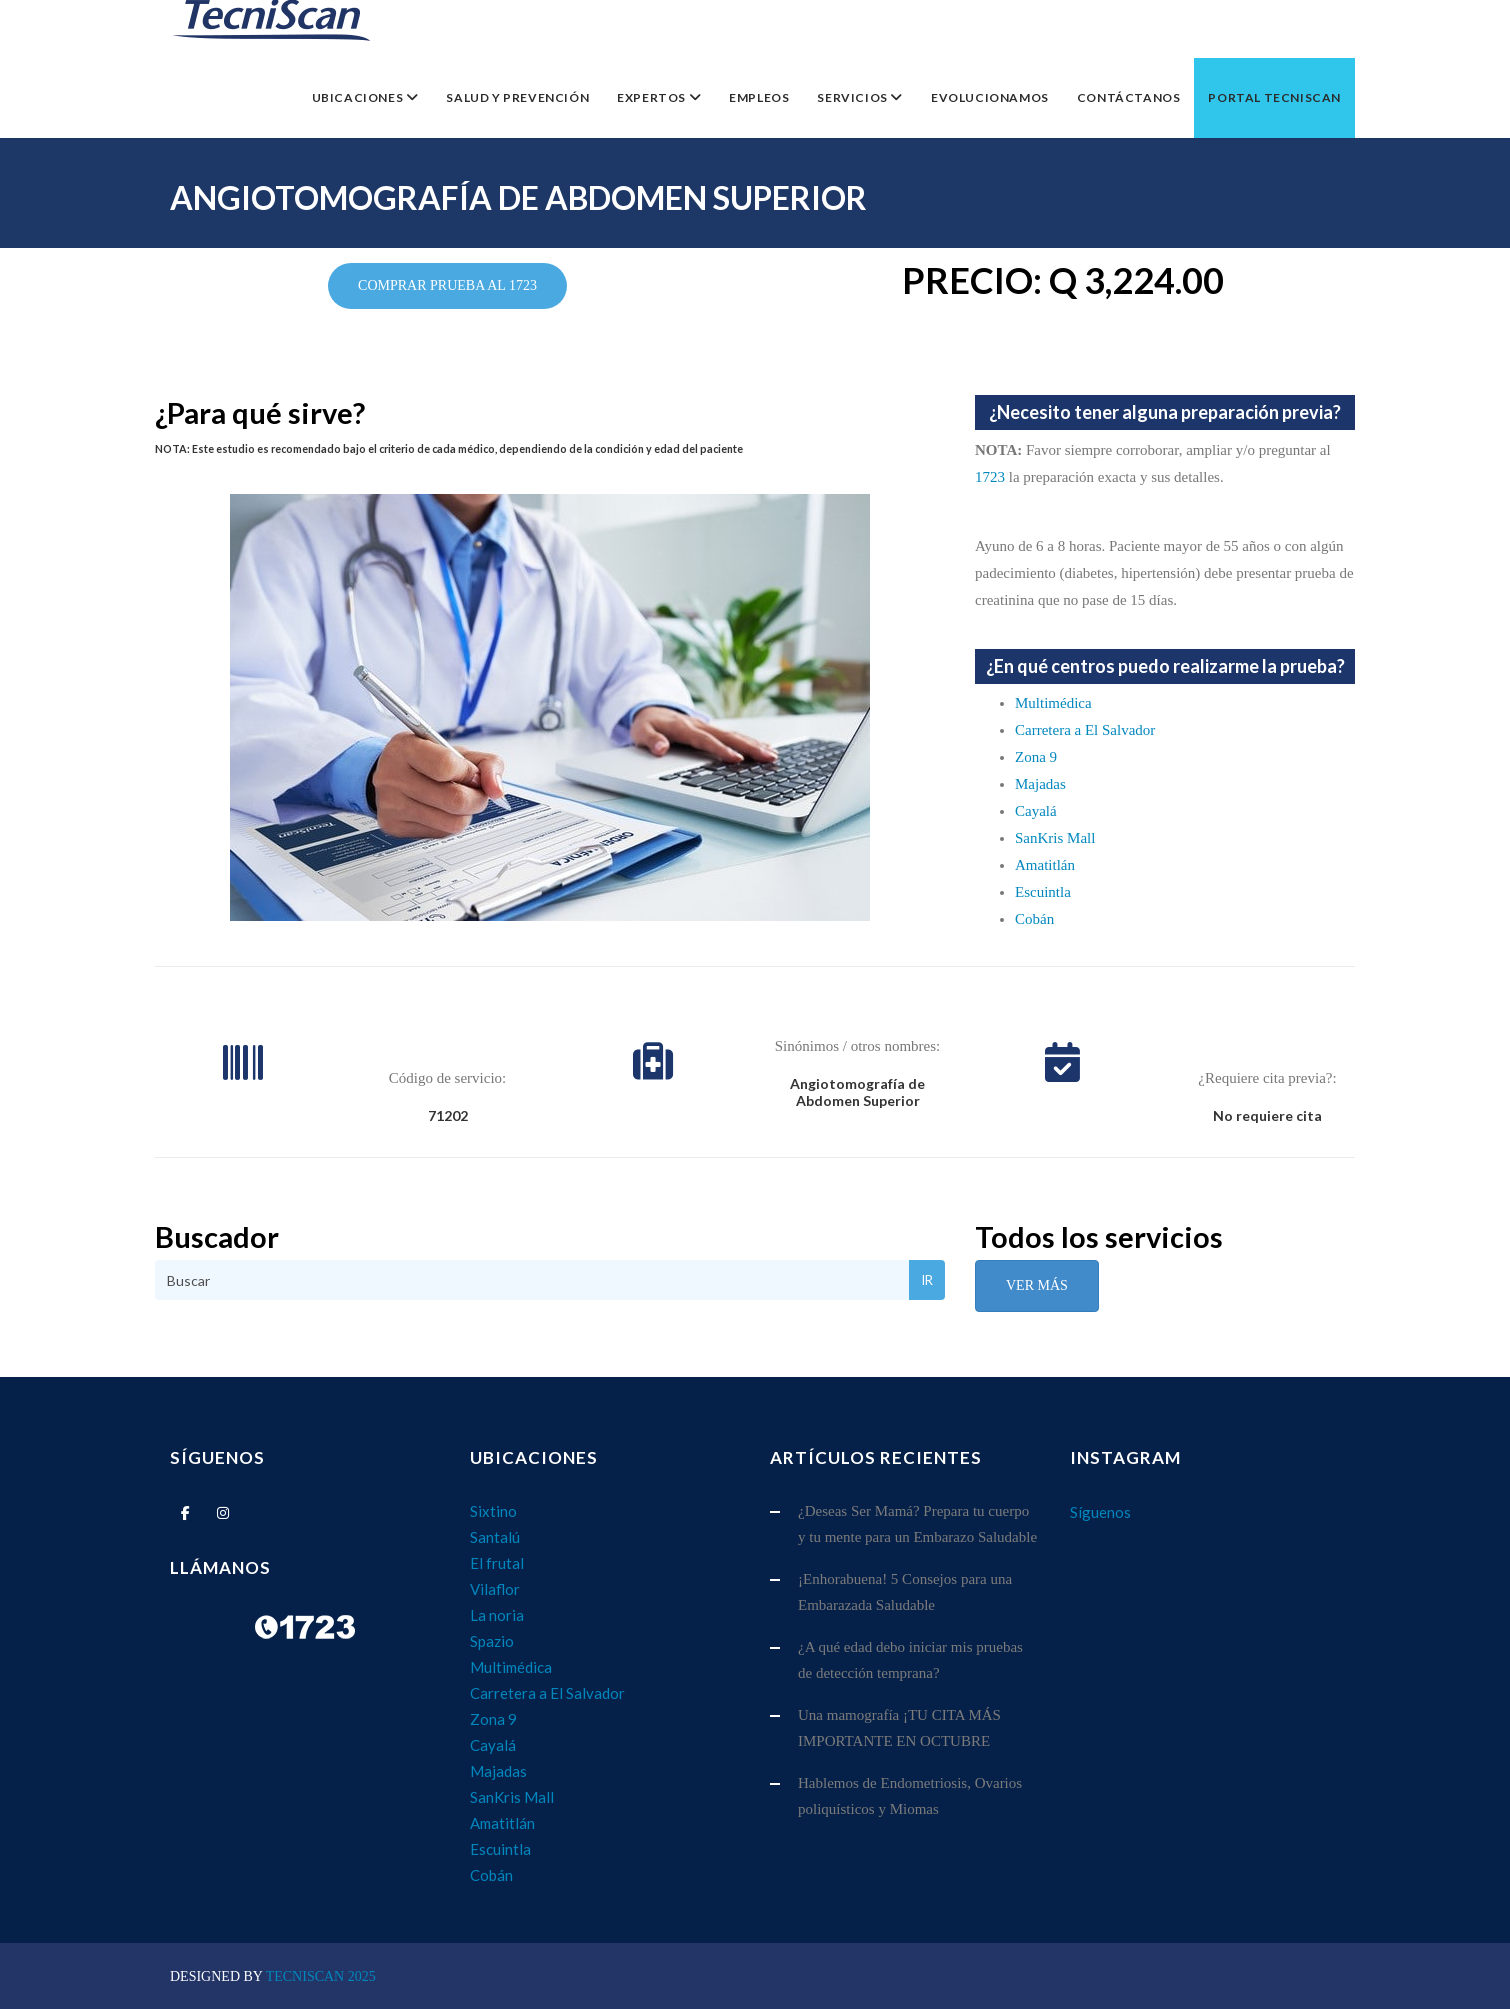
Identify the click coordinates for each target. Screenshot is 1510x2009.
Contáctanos (1129, 97)
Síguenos (1100, 1512)
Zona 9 (1036, 757)
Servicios (853, 97)
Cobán (1034, 919)
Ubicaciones (359, 97)
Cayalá (1036, 811)
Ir (927, 1280)
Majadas (1040, 784)
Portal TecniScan (1274, 97)
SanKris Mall (1055, 838)
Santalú (495, 1537)
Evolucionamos (990, 97)
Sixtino (493, 1511)
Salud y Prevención (517, 97)
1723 (990, 477)
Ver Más (1037, 1285)
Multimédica (1053, 703)
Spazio (492, 1641)
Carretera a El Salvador (1085, 730)
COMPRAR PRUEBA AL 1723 (447, 285)
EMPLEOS (759, 97)
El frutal (497, 1563)
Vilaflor (495, 1589)
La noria (497, 1615)
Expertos (652, 97)
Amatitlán (1045, 865)
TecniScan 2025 (321, 1976)
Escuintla (1043, 892)
